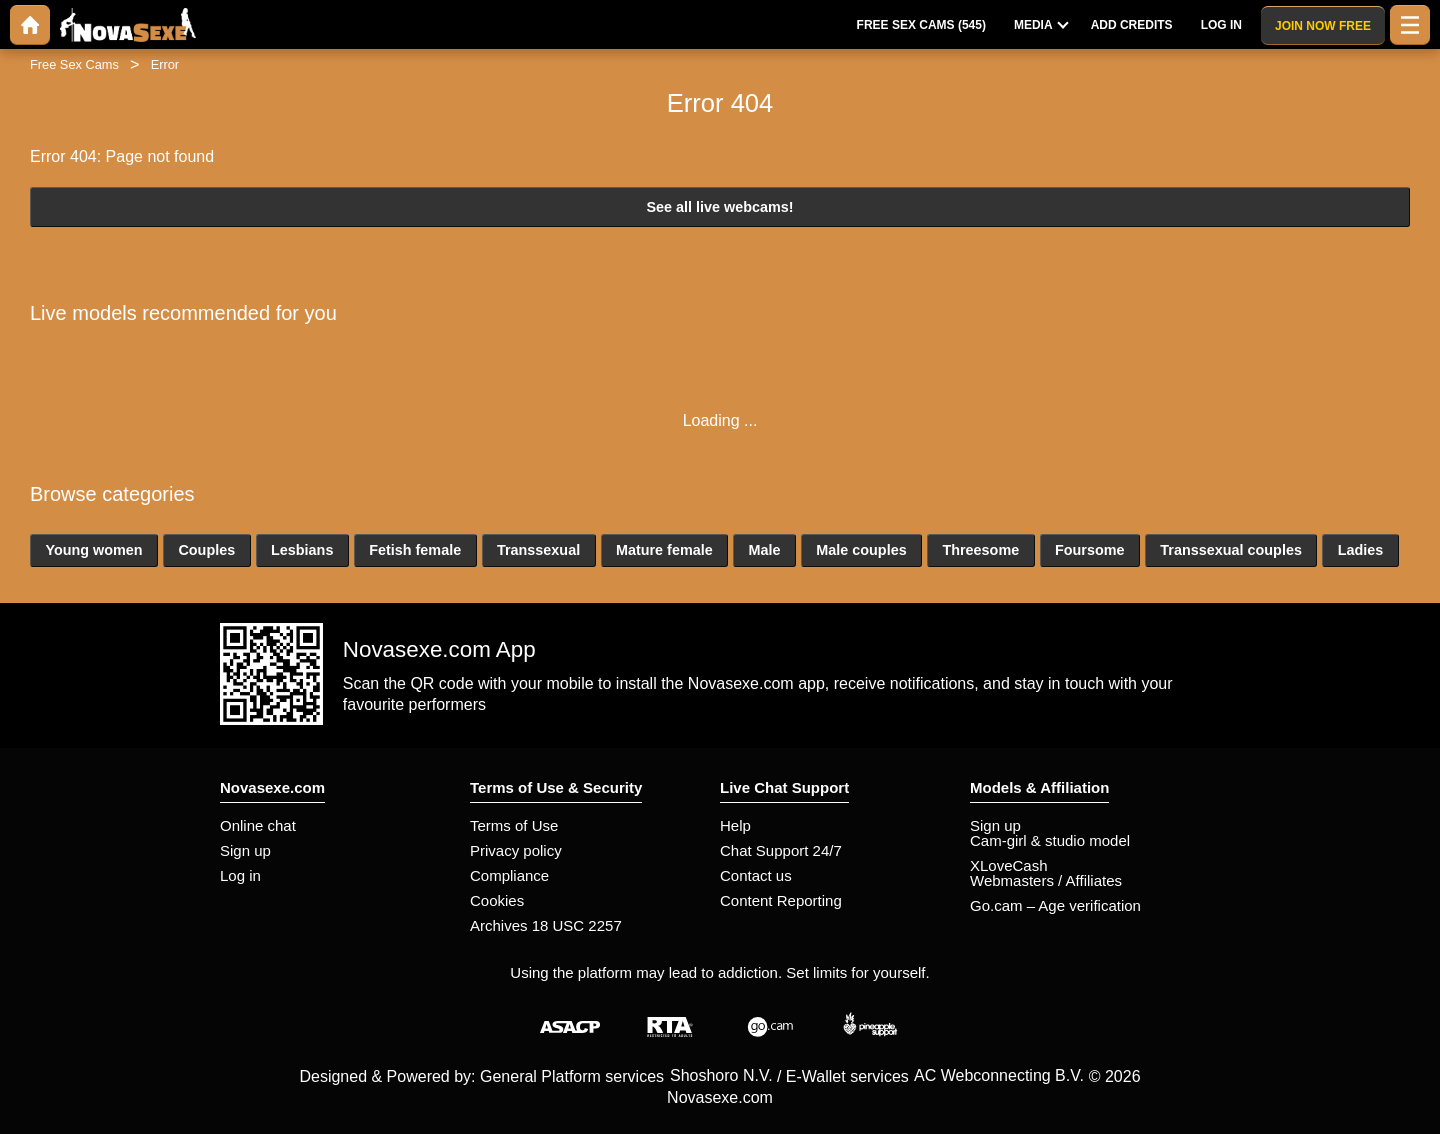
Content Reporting (781, 900)
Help (735, 825)
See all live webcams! (719, 207)
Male (764, 550)
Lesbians (302, 550)
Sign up (245, 850)
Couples (206, 550)
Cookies (497, 900)
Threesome (980, 550)
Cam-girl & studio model (1050, 840)
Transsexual (538, 550)
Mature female (664, 550)
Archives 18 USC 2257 (546, 925)
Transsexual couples (1231, 550)
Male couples (861, 550)
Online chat (258, 825)
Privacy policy (516, 850)
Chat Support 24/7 (781, 850)
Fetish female (415, 550)
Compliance (509, 875)
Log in (240, 875)
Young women (93, 550)
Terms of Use (514, 825)
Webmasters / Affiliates (1046, 880)
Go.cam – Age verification (1055, 905)
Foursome (1090, 550)
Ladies (1361, 550)
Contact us (756, 875)
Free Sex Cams (74, 64)
